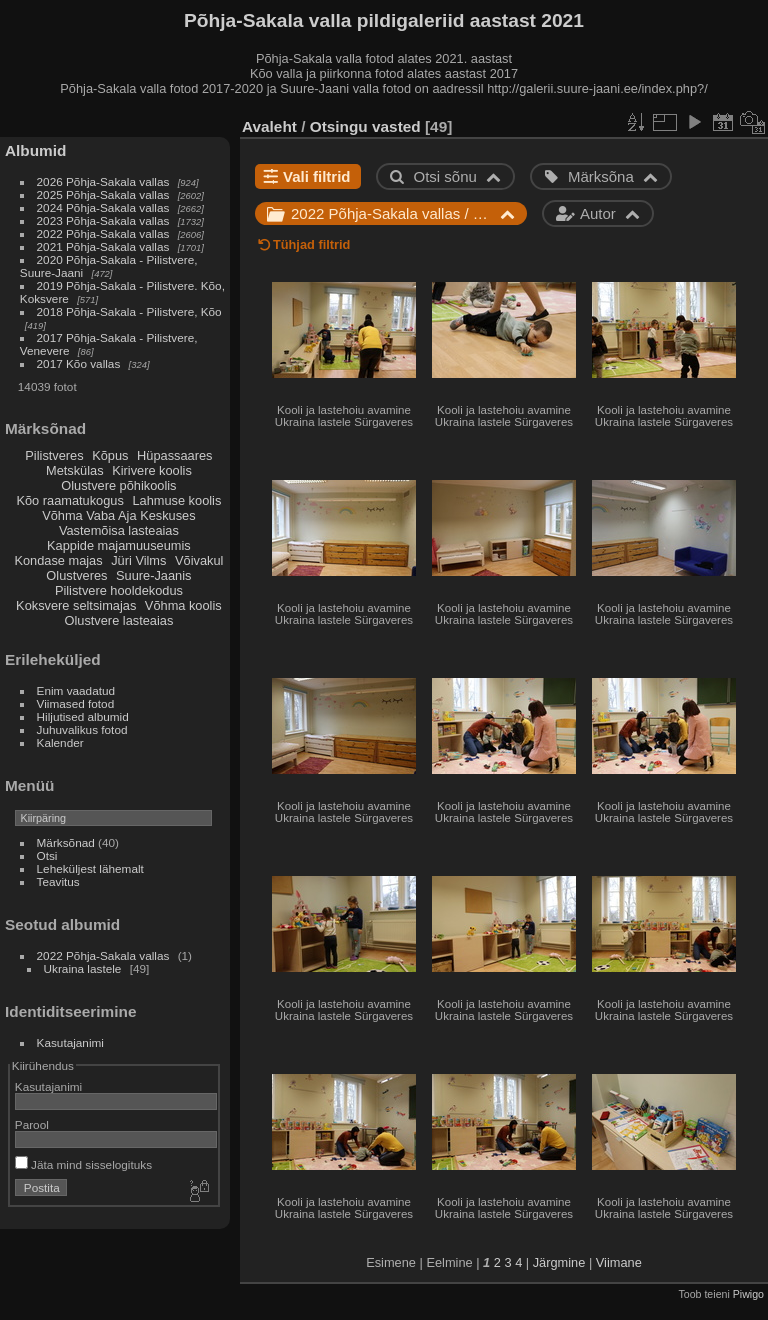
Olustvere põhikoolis (118, 485)
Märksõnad (66, 842)
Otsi (47, 855)
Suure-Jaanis (153, 575)
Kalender (60, 742)
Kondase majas (58, 560)
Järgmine (559, 1262)
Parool (32, 1124)
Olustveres (76, 575)
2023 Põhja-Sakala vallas (103, 220)
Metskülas (75, 470)
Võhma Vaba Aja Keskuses (118, 515)
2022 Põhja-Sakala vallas (103, 233)
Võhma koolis (183, 605)
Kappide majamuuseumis (119, 545)
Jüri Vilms (138, 560)
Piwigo (748, 1294)
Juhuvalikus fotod (82, 729)
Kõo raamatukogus (69, 500)
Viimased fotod (76, 703)
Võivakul (199, 560)
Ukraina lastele (84, 968)
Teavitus (58, 881)
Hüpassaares (174, 455)
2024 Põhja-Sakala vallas (103, 207)
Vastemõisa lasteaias (119, 530)
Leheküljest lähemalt (90, 868)
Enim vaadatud (76, 690)
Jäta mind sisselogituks (83, 1164)
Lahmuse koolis (176, 500)
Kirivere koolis (152, 470)
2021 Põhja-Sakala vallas (103, 246)
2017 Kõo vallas (79, 363)
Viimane (619, 1262)
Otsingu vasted (365, 126)
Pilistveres (54, 455)
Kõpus (110, 455)
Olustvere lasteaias (118, 620)
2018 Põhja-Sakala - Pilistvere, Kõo (129, 311)
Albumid (35, 150)
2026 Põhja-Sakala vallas (103, 181)
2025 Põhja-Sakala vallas (103, 194)
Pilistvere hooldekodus (119, 590)
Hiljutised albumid (83, 716)
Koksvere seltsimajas (76, 605)
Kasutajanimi (70, 1042)
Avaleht (269, 126)
